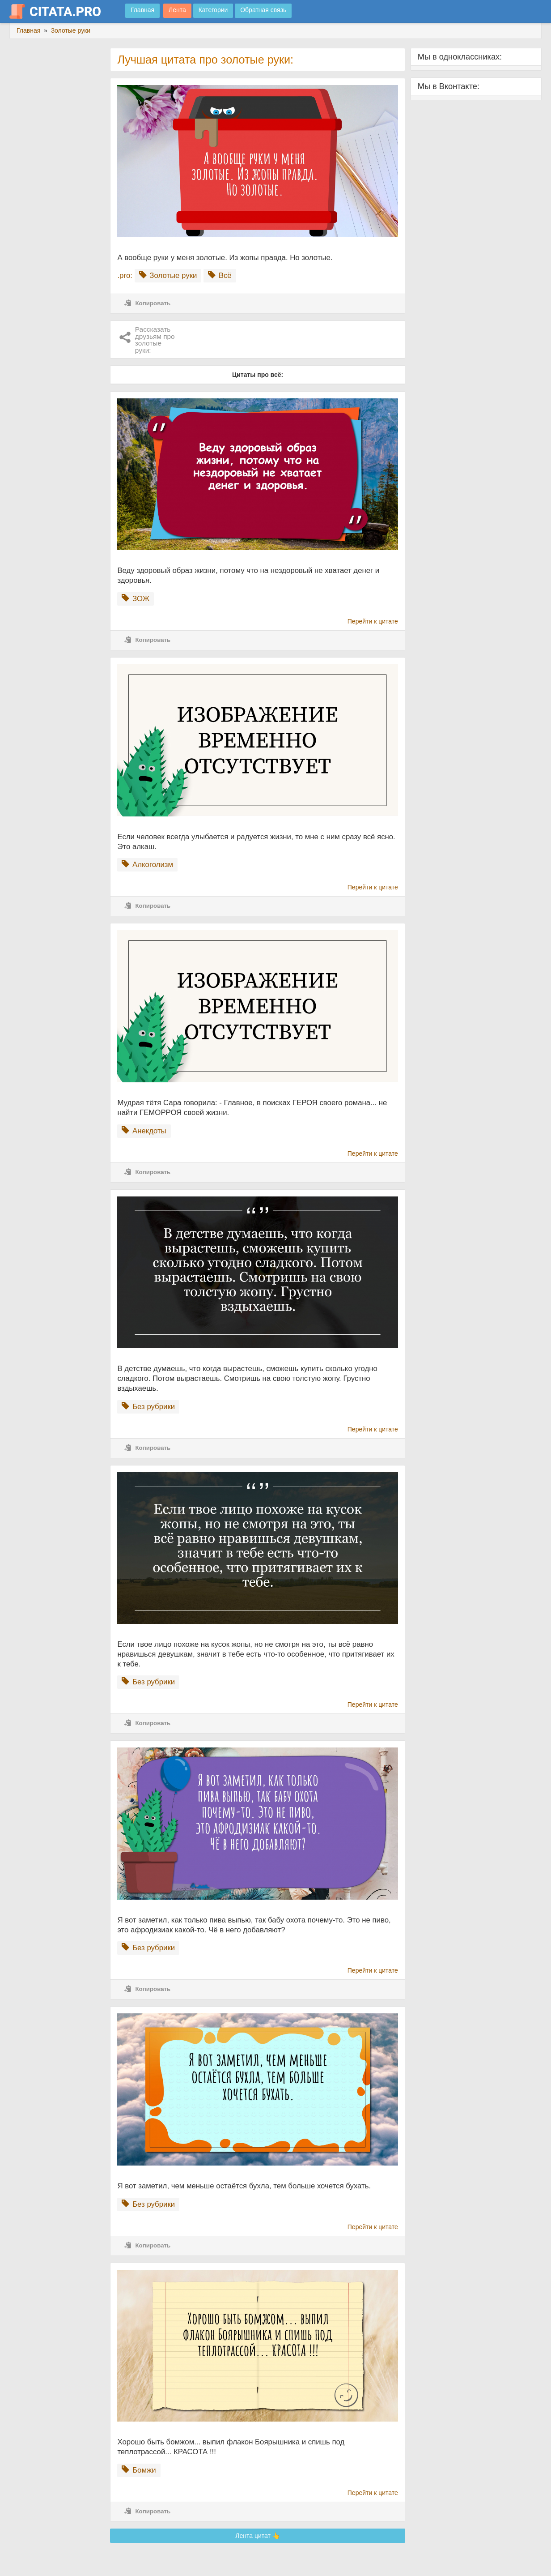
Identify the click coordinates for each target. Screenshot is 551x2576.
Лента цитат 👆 (257, 2535)
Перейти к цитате (373, 621)
